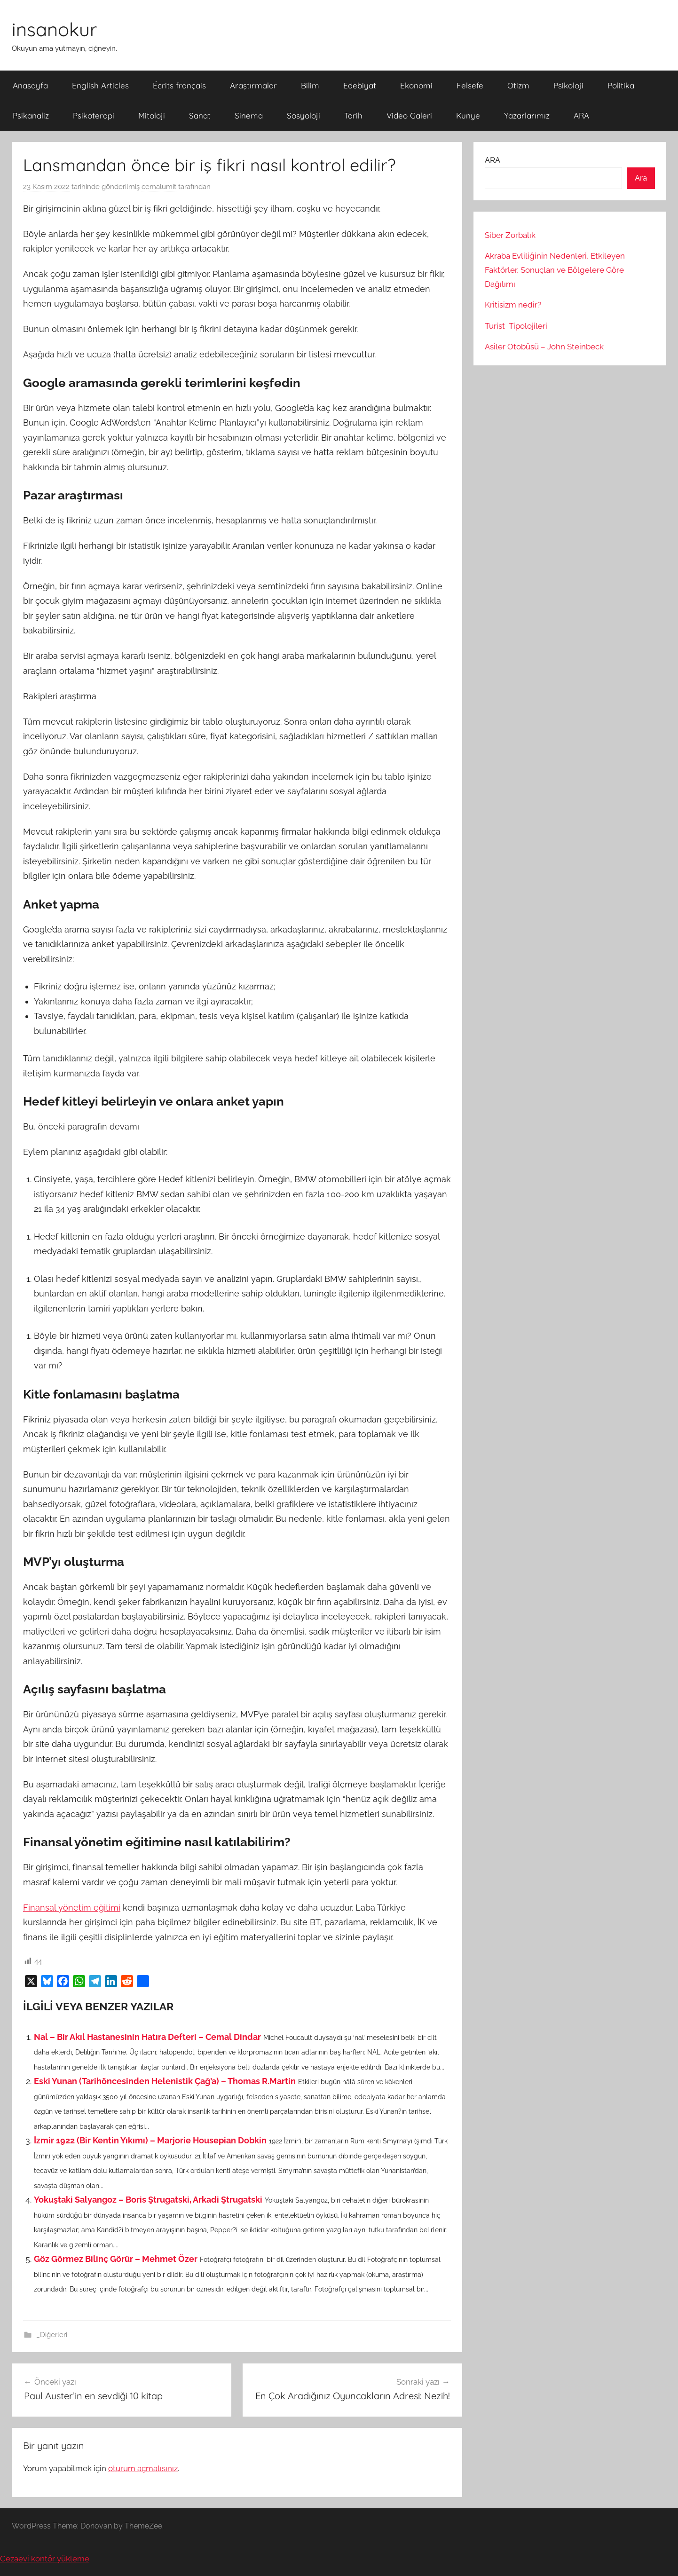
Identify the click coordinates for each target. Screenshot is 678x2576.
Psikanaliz (31, 115)
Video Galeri (409, 115)
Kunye (468, 115)
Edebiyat (359, 85)
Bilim (310, 85)
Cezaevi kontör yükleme (44, 2558)
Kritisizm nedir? (513, 304)
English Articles (100, 85)
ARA (581, 115)
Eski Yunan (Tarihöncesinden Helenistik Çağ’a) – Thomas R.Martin (165, 2081)
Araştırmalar (253, 85)
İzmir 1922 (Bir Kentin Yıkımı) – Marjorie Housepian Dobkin (150, 2140)
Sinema (249, 115)
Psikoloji (568, 85)
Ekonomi (416, 85)
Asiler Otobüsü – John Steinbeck (544, 346)
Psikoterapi (93, 115)
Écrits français (179, 85)
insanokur (54, 29)
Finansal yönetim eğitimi (71, 1907)
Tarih (353, 115)
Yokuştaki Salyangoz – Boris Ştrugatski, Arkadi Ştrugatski (148, 2200)
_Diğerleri (51, 2335)
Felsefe (470, 85)
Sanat (200, 115)
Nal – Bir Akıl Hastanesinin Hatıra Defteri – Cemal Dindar (147, 2037)
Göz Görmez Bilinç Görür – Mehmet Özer (115, 2259)
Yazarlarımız (527, 115)
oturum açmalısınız (143, 2468)
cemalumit (159, 186)
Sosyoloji (303, 115)
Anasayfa (30, 85)
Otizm (518, 85)
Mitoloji (151, 115)
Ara (641, 177)
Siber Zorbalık (510, 235)
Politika (620, 85)
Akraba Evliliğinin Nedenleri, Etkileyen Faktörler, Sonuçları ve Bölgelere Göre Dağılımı (555, 270)
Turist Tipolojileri (516, 326)
